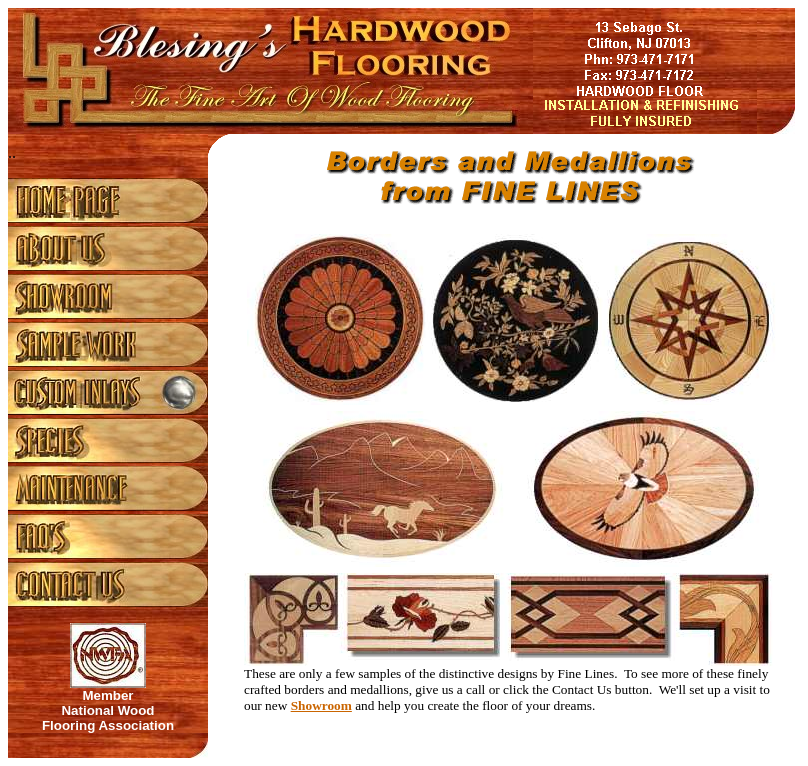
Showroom (321, 705)
